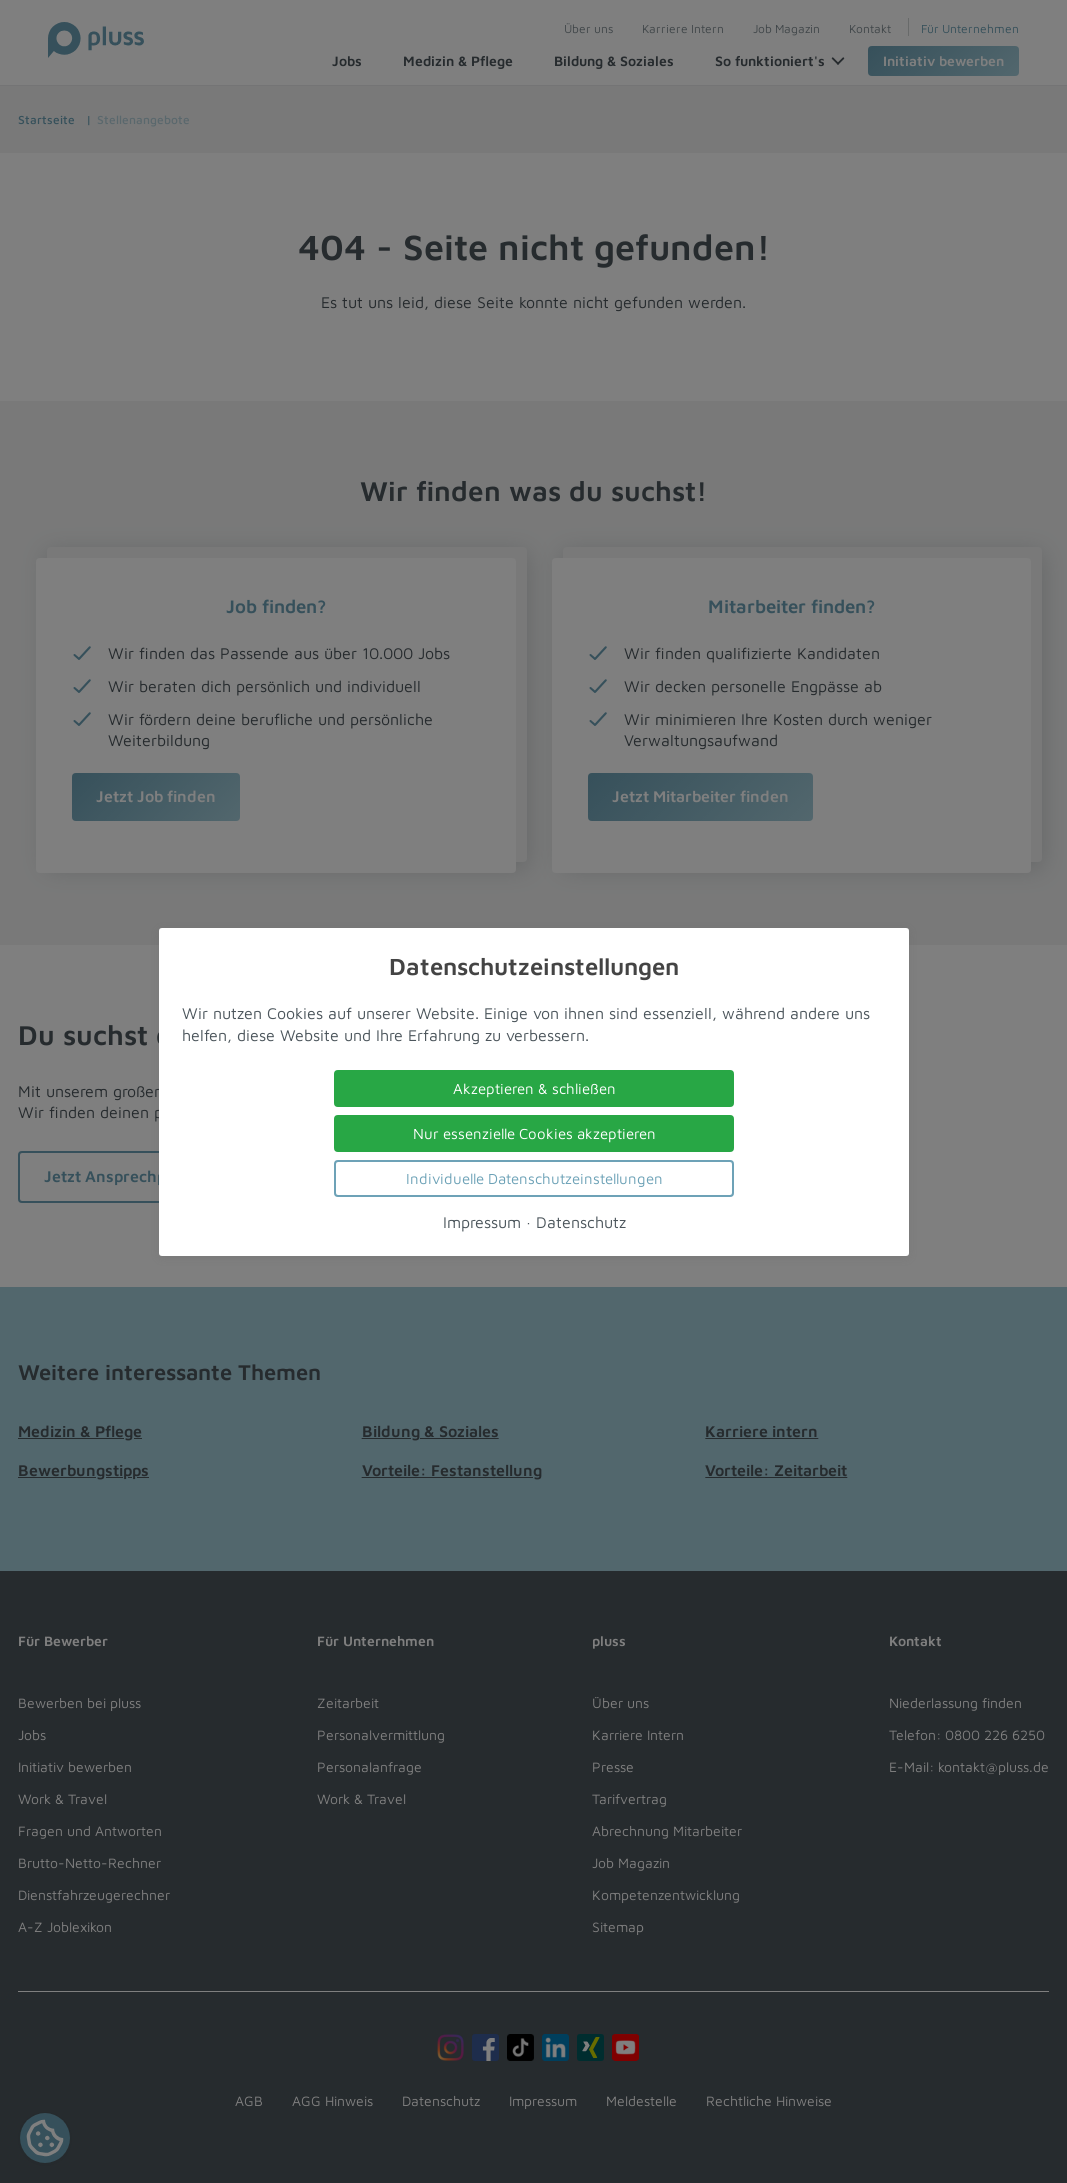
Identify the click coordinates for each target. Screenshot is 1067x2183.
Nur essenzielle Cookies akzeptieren (533, 1132)
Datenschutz (580, 1221)
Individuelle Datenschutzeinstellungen (533, 1177)
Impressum (481, 1221)
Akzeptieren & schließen (533, 1087)
